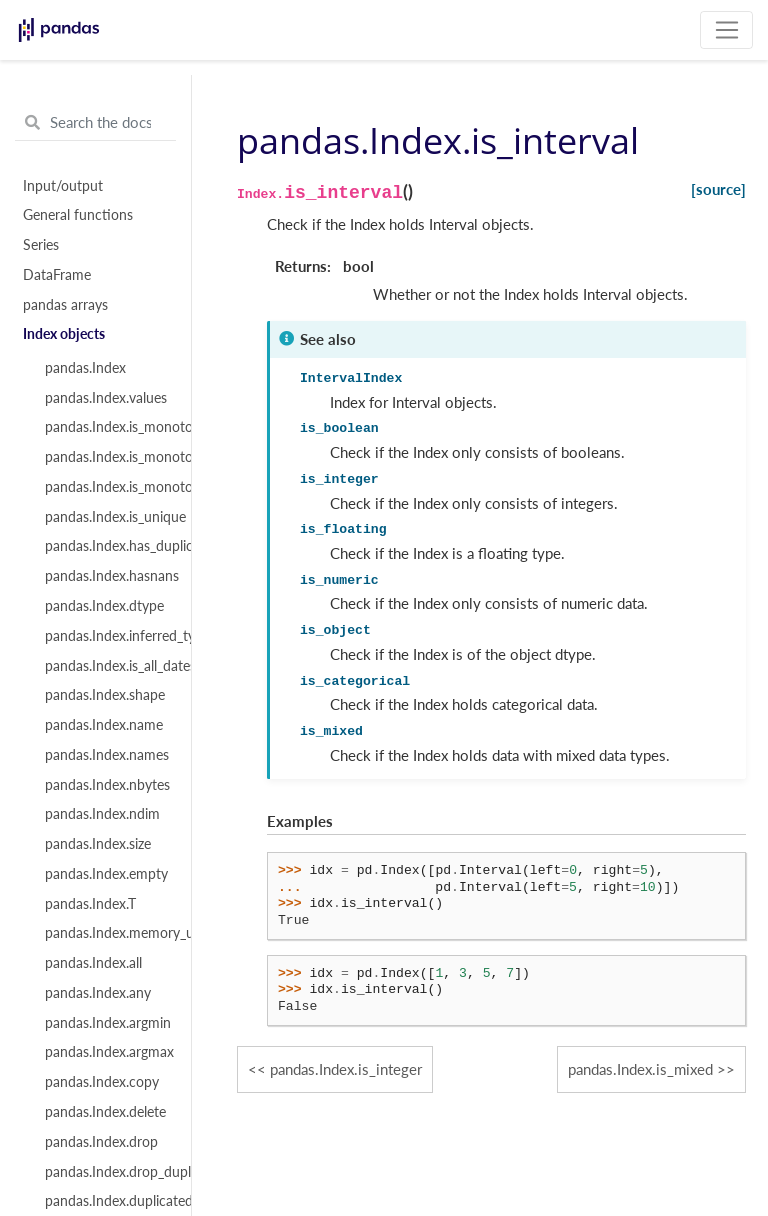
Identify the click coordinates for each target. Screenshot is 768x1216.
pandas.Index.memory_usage (107, 933)
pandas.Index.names (107, 755)
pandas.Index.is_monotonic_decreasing (107, 487)
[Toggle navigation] (726, 30)
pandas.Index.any (98, 993)
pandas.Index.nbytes (107, 785)
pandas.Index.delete (105, 1112)
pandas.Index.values (106, 398)
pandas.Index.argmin (107, 1023)
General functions (78, 215)
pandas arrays (65, 305)
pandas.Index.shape (105, 695)
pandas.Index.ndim (102, 814)
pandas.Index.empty (106, 874)
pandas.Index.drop (101, 1142)
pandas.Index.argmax (107, 1052)
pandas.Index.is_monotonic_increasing (107, 457)
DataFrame (57, 275)
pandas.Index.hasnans (107, 576)
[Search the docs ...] (95, 123)
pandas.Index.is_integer (346, 1069)
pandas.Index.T (90, 904)
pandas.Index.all (93, 963)
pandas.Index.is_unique (107, 517)
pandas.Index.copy (102, 1082)
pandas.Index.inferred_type (107, 636)
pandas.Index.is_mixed (640, 1069)
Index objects (64, 334)
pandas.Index (85, 368)
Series (41, 245)
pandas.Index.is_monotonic (107, 427)
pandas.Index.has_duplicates (107, 546)
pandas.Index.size (98, 844)
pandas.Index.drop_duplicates (107, 1172)
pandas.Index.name (104, 725)
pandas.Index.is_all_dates (107, 666)
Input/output (63, 186)
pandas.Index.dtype (104, 606)
